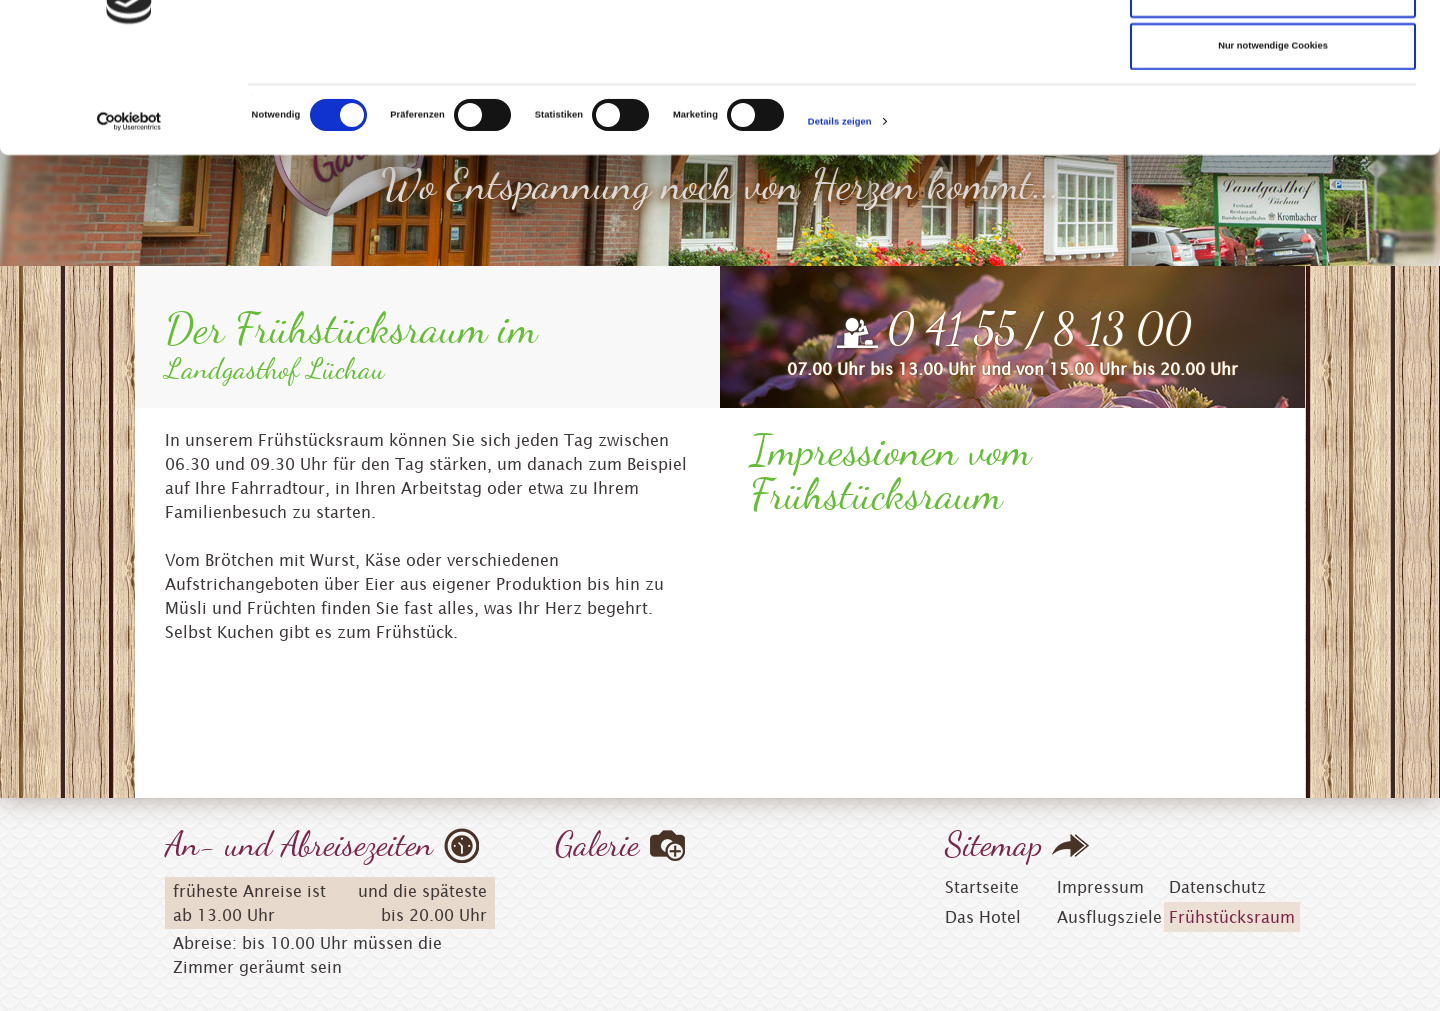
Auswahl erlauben (1273, 99)
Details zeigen (840, 226)
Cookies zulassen (1273, 47)
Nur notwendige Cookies (1273, 150)
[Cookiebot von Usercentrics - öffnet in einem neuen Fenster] (129, 225)
